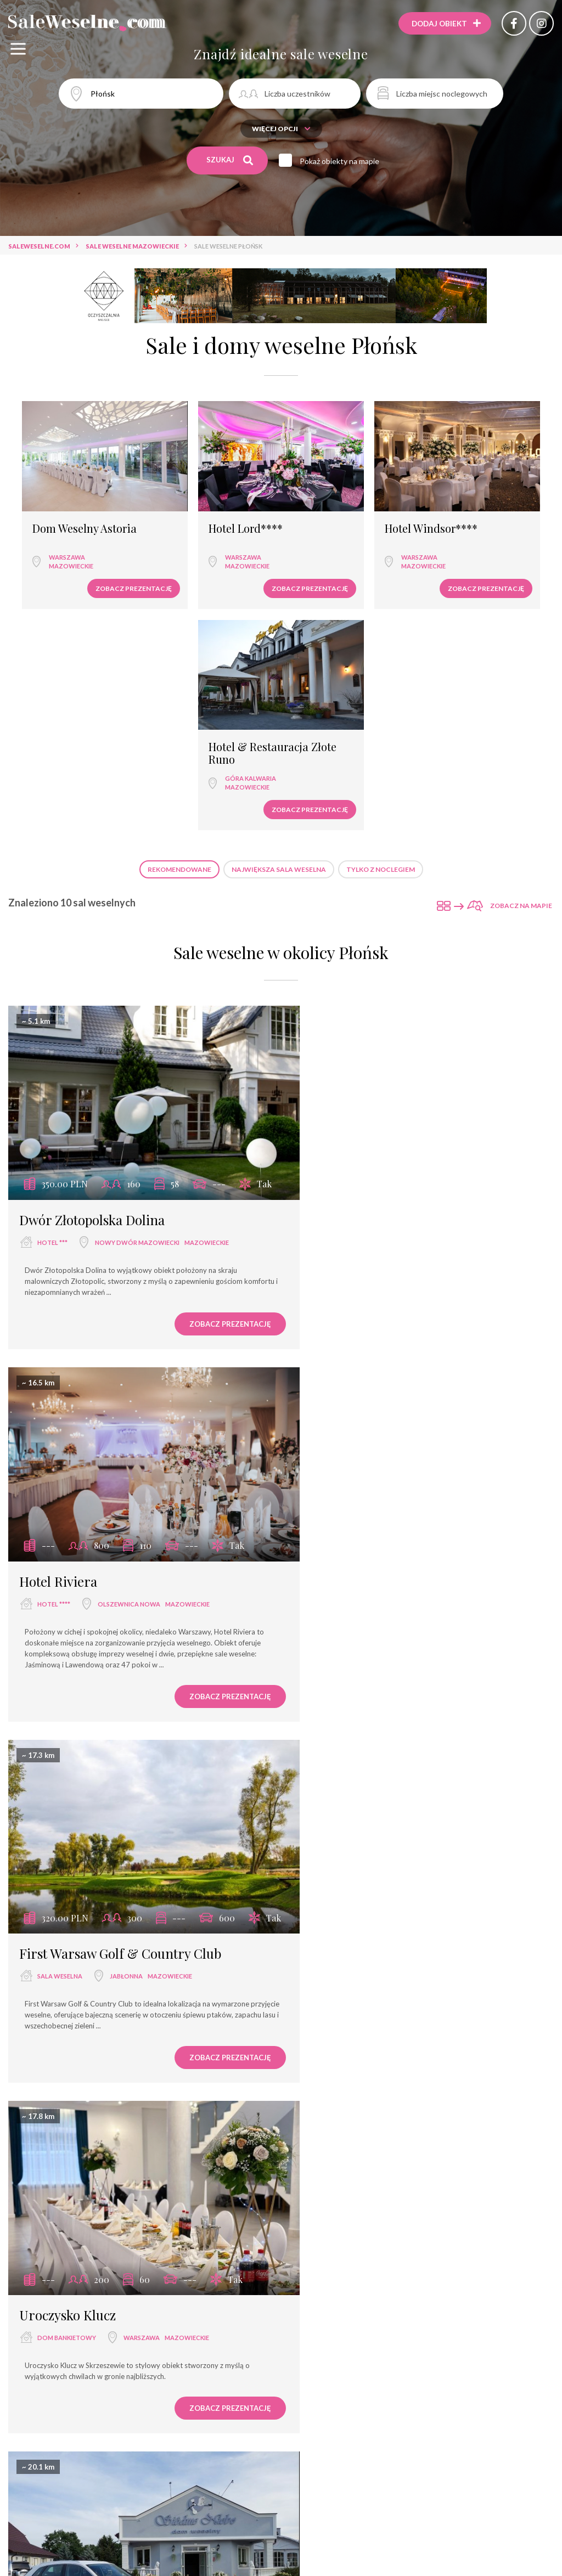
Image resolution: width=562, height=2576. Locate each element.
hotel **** (334, 979)
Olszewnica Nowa (410, 979)
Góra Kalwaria (475, 532)
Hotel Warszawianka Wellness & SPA (407, 1998)
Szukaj (230, 160)
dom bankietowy (347, 1333)
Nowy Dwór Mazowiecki (137, 979)
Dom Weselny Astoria (76, 502)
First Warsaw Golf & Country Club (120, 1311)
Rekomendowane (179, 623)
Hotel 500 (328, 2363)
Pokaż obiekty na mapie (341, 161)
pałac (328, 1677)
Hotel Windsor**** (343, 502)
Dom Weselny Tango (78, 1998)
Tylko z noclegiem (380, 623)
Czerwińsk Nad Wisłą (145, 1677)
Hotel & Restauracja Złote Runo (483, 507)
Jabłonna (126, 1333)
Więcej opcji (281, 129)
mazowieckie (63, 539)
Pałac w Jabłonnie (351, 1654)
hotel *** (52, 979)
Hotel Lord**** (197, 502)
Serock (391, 2021)
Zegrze (388, 2386)
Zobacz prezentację (85, 561)
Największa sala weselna (279, 623)
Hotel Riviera (339, 956)
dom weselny (59, 1677)
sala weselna (59, 1333)
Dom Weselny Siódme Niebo (101, 1654)
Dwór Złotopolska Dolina (92, 956)
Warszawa (59, 530)
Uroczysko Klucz (348, 1311)
